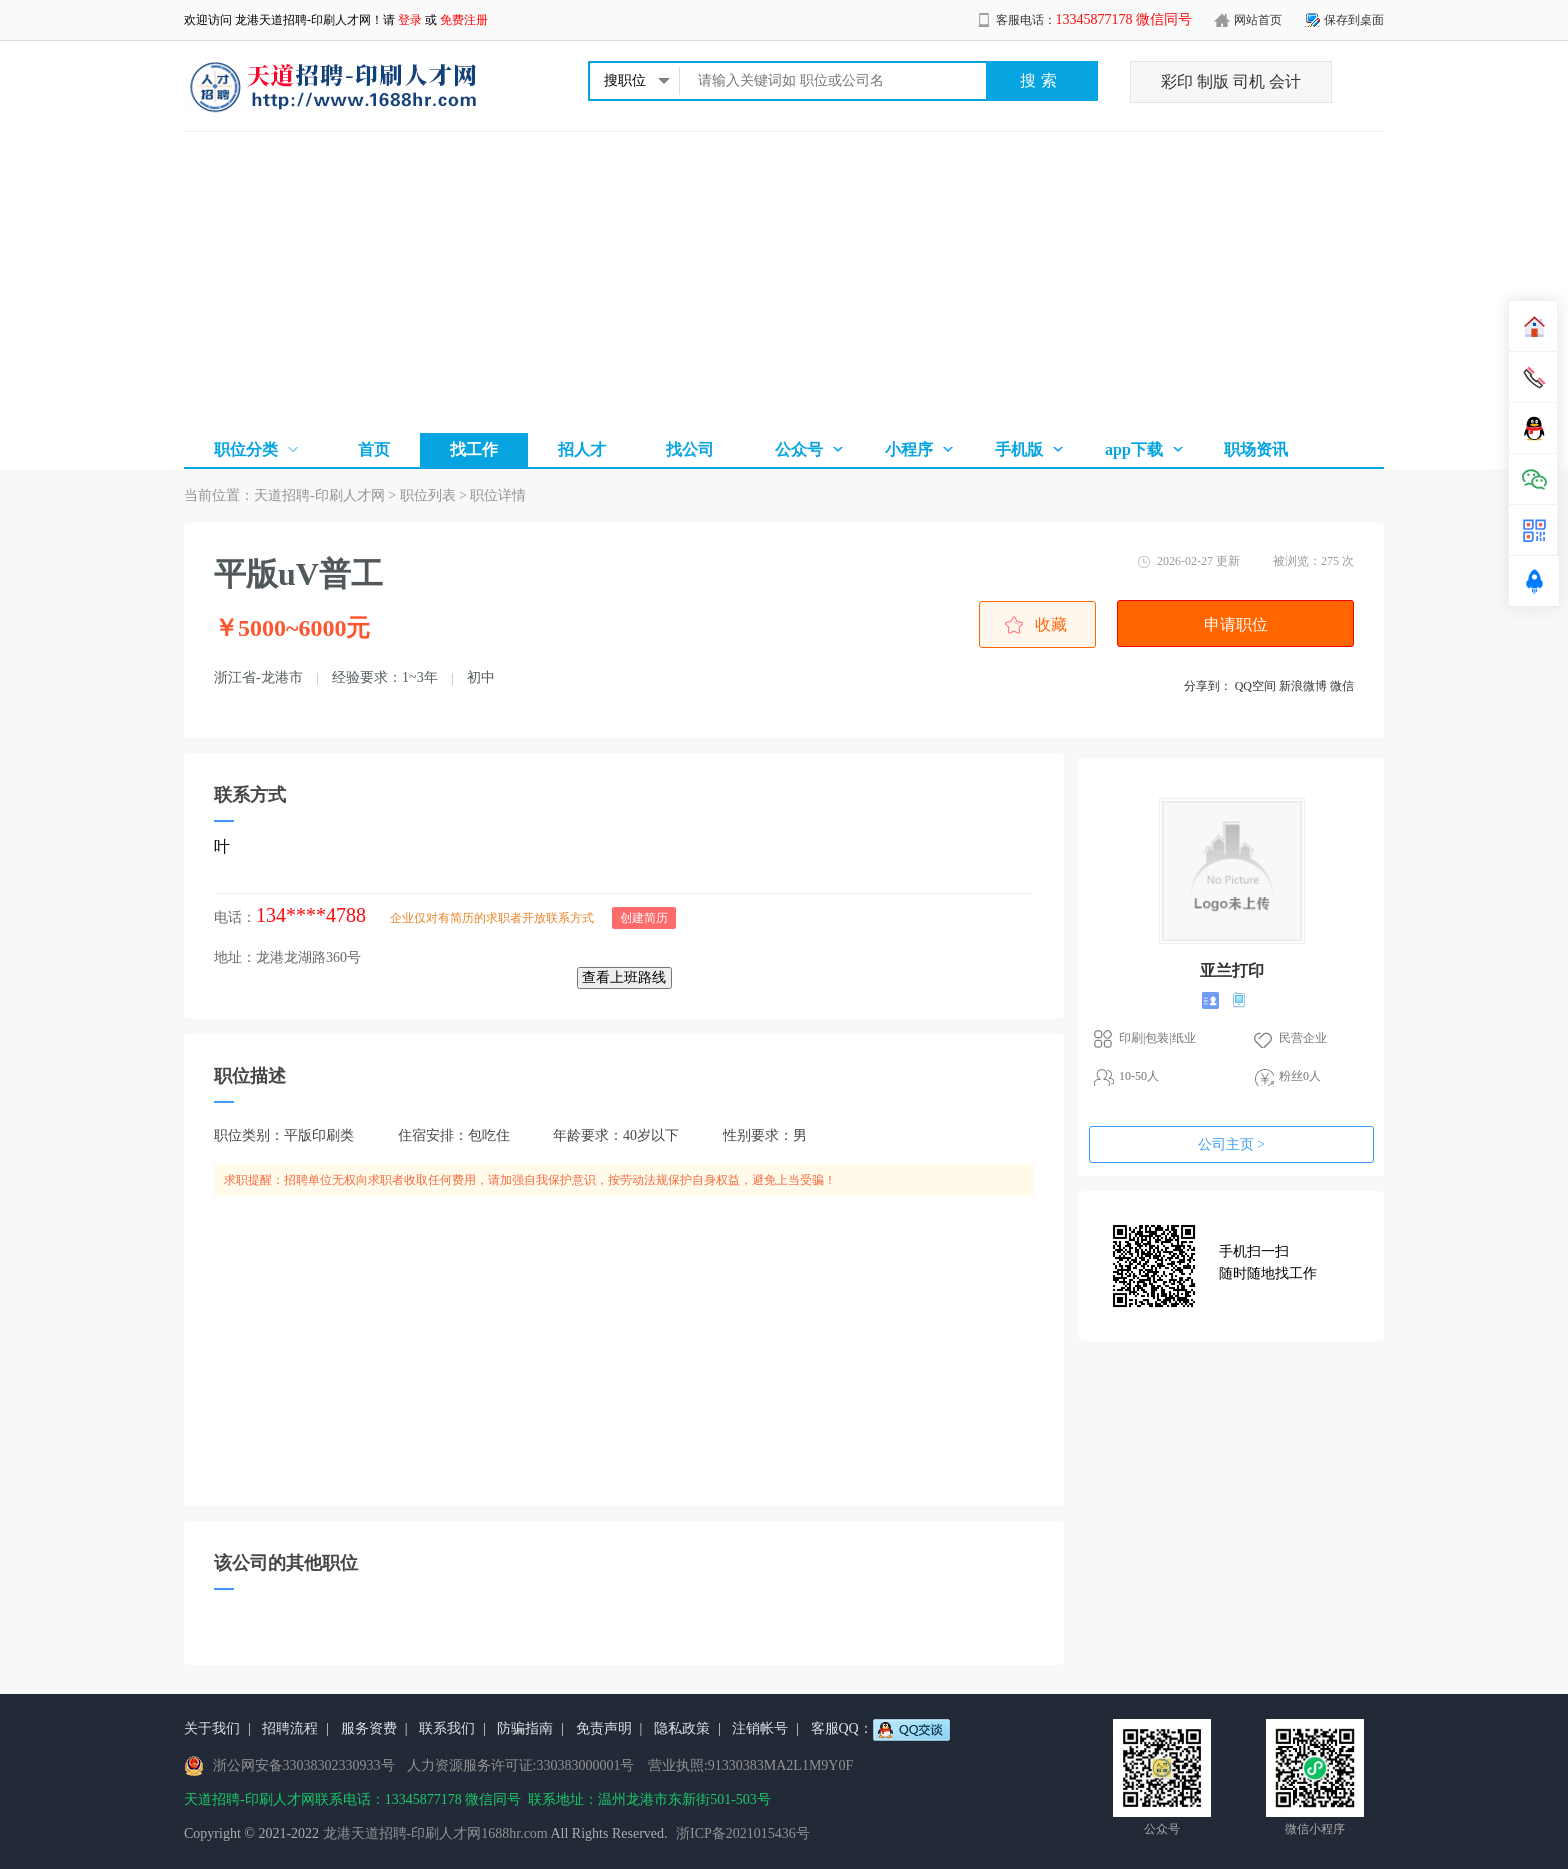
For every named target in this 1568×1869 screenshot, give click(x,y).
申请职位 (1236, 624)
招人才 (582, 449)
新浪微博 (1303, 686)
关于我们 (212, 1728)
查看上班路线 (624, 977)
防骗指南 (525, 1728)
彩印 (1177, 81)
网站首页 (1258, 20)
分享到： (1208, 686)
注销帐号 (760, 1728)
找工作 (474, 449)
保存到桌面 (1354, 20)
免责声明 (604, 1728)
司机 (1249, 81)
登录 (410, 20)
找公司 (690, 449)
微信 (1342, 686)
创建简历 (644, 918)
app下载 (1134, 449)
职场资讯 (1256, 449)
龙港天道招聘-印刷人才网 (303, 20)
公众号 (799, 449)
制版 (1213, 81)
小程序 (909, 449)
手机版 (1019, 449)
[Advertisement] (784, 282)
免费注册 (464, 20)
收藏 (1051, 624)
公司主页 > (1231, 1144)
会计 (1285, 81)
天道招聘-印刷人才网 (319, 495)
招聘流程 (290, 1728)
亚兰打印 (1232, 970)
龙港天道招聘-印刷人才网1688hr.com (435, 1833)
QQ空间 (1255, 686)
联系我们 (447, 1728)
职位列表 (428, 495)
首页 (374, 449)
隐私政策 (682, 1728)
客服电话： (1094, 20)
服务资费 (369, 1728)
